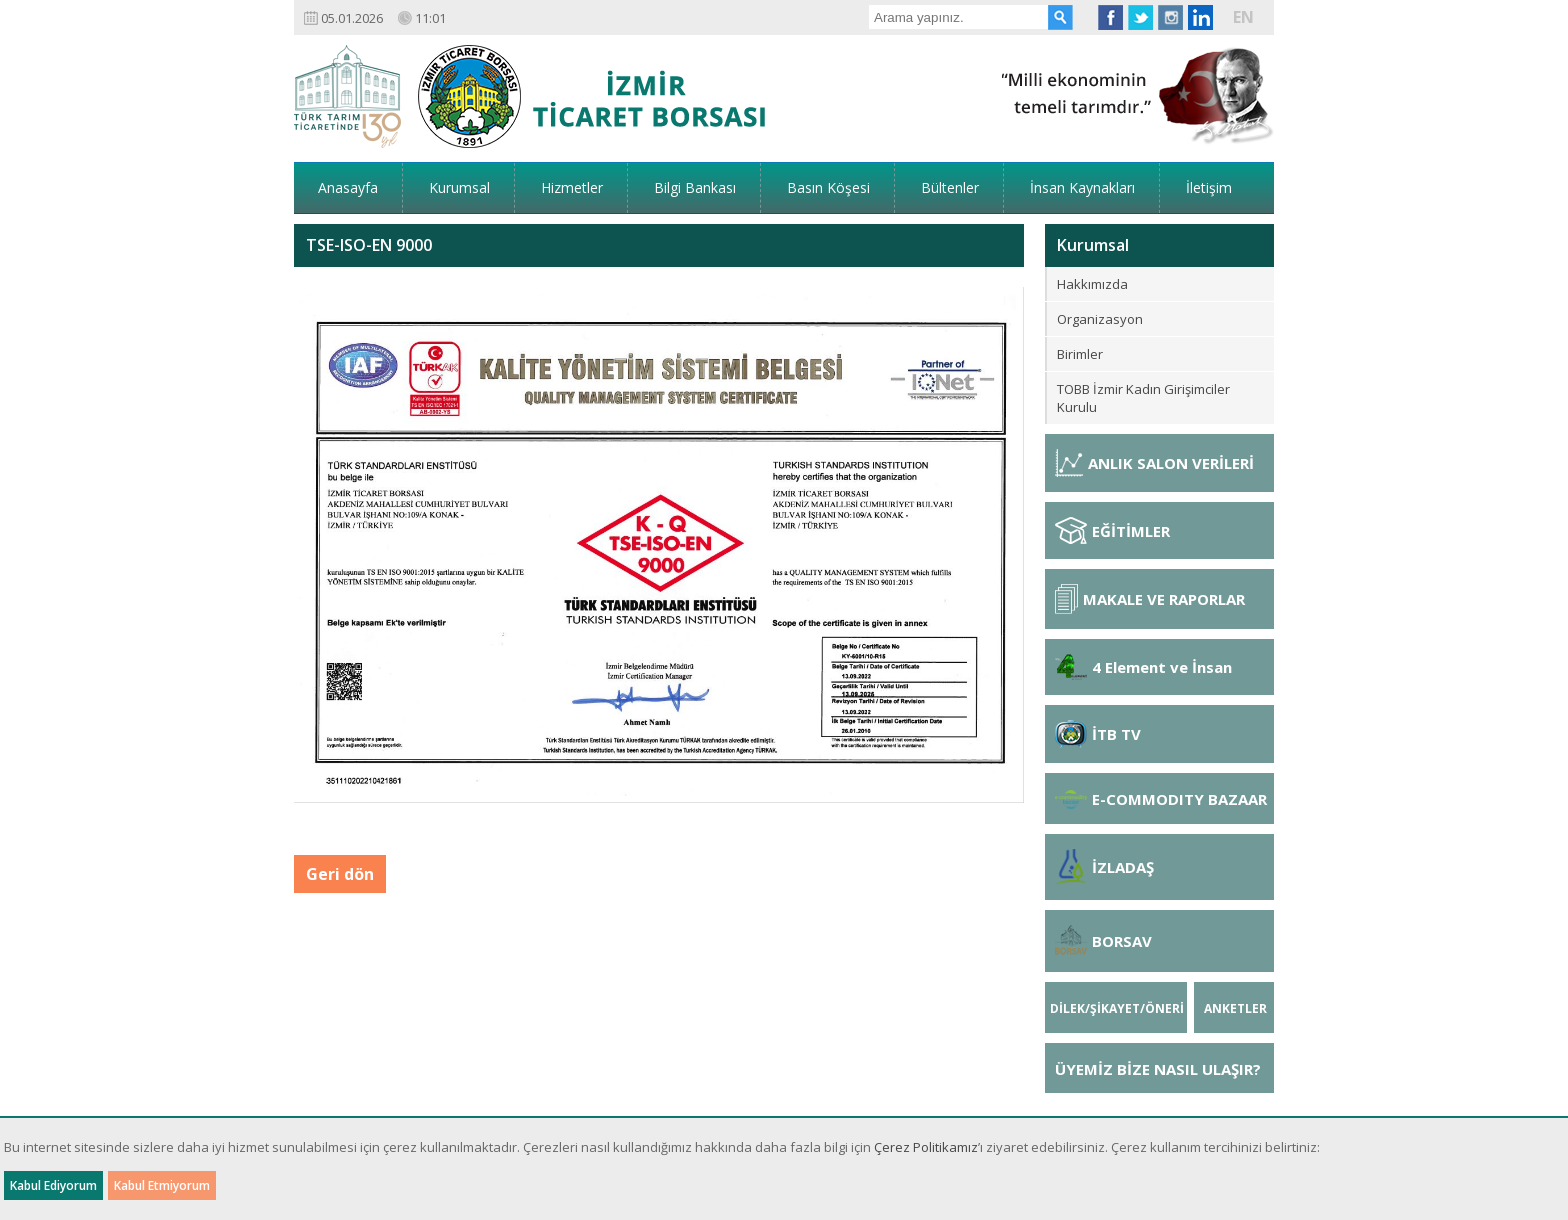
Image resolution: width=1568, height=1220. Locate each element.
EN (1243, 17)
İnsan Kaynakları (1082, 187)
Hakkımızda (1092, 284)
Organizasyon (1100, 319)
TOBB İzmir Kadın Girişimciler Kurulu (1143, 398)
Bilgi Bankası (695, 187)
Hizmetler (572, 187)
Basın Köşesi (828, 187)
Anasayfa (348, 187)
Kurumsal (459, 187)
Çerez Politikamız (926, 1147)
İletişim (1209, 187)
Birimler (1080, 354)
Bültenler (950, 187)
